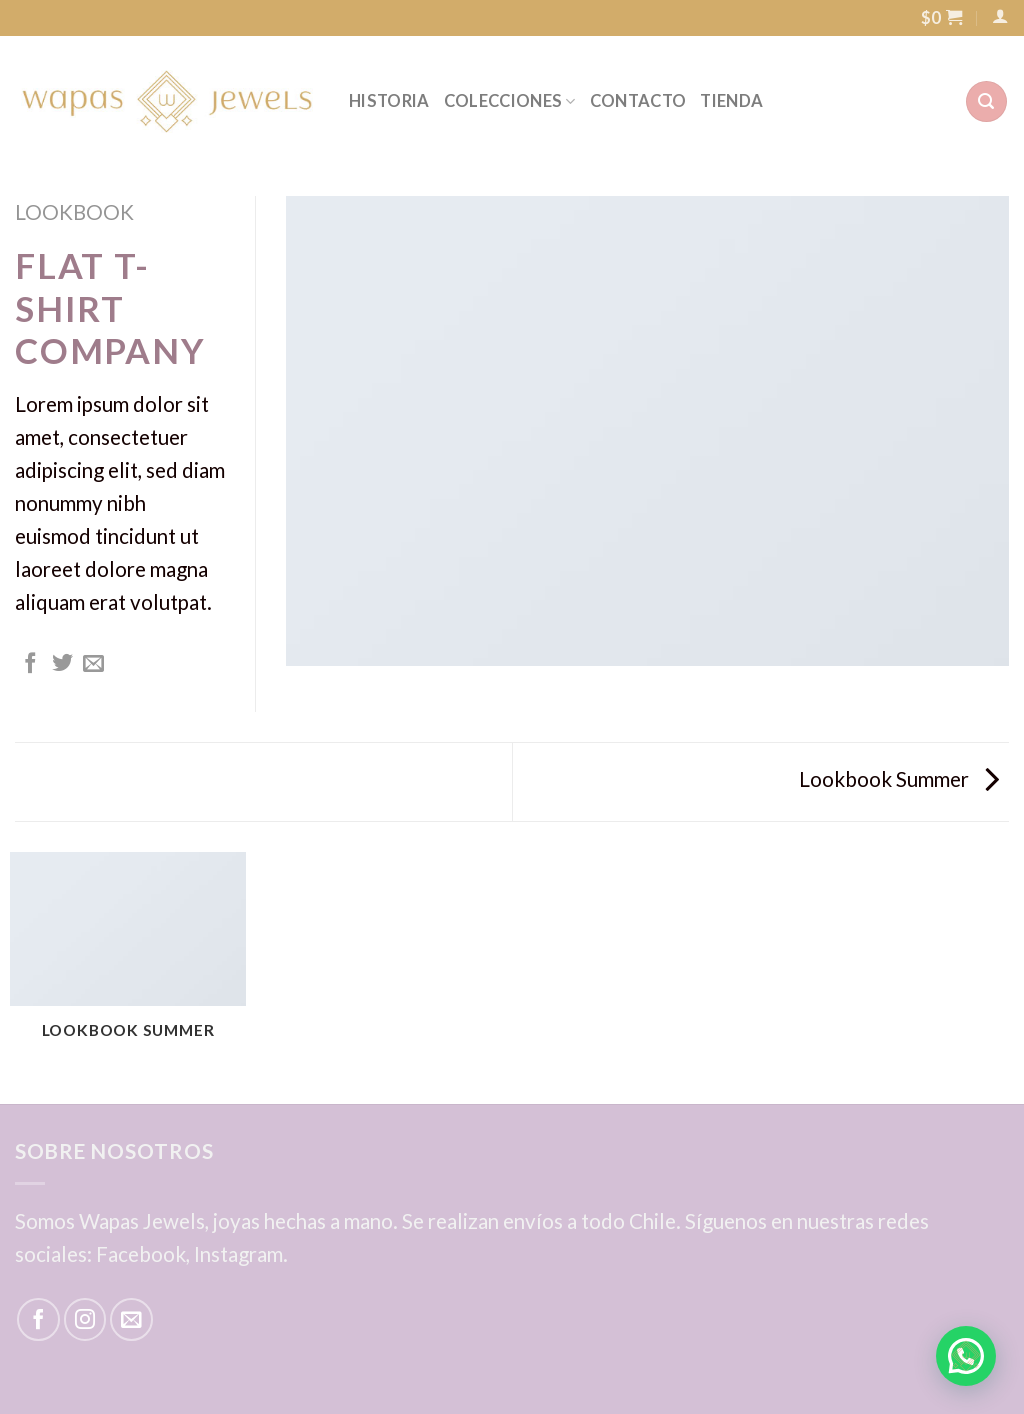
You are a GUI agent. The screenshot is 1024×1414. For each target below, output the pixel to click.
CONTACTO (638, 101)
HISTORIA (389, 101)
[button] (966, 1356)
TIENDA (731, 101)
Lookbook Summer (899, 779)
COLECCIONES (510, 101)
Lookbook (74, 212)
